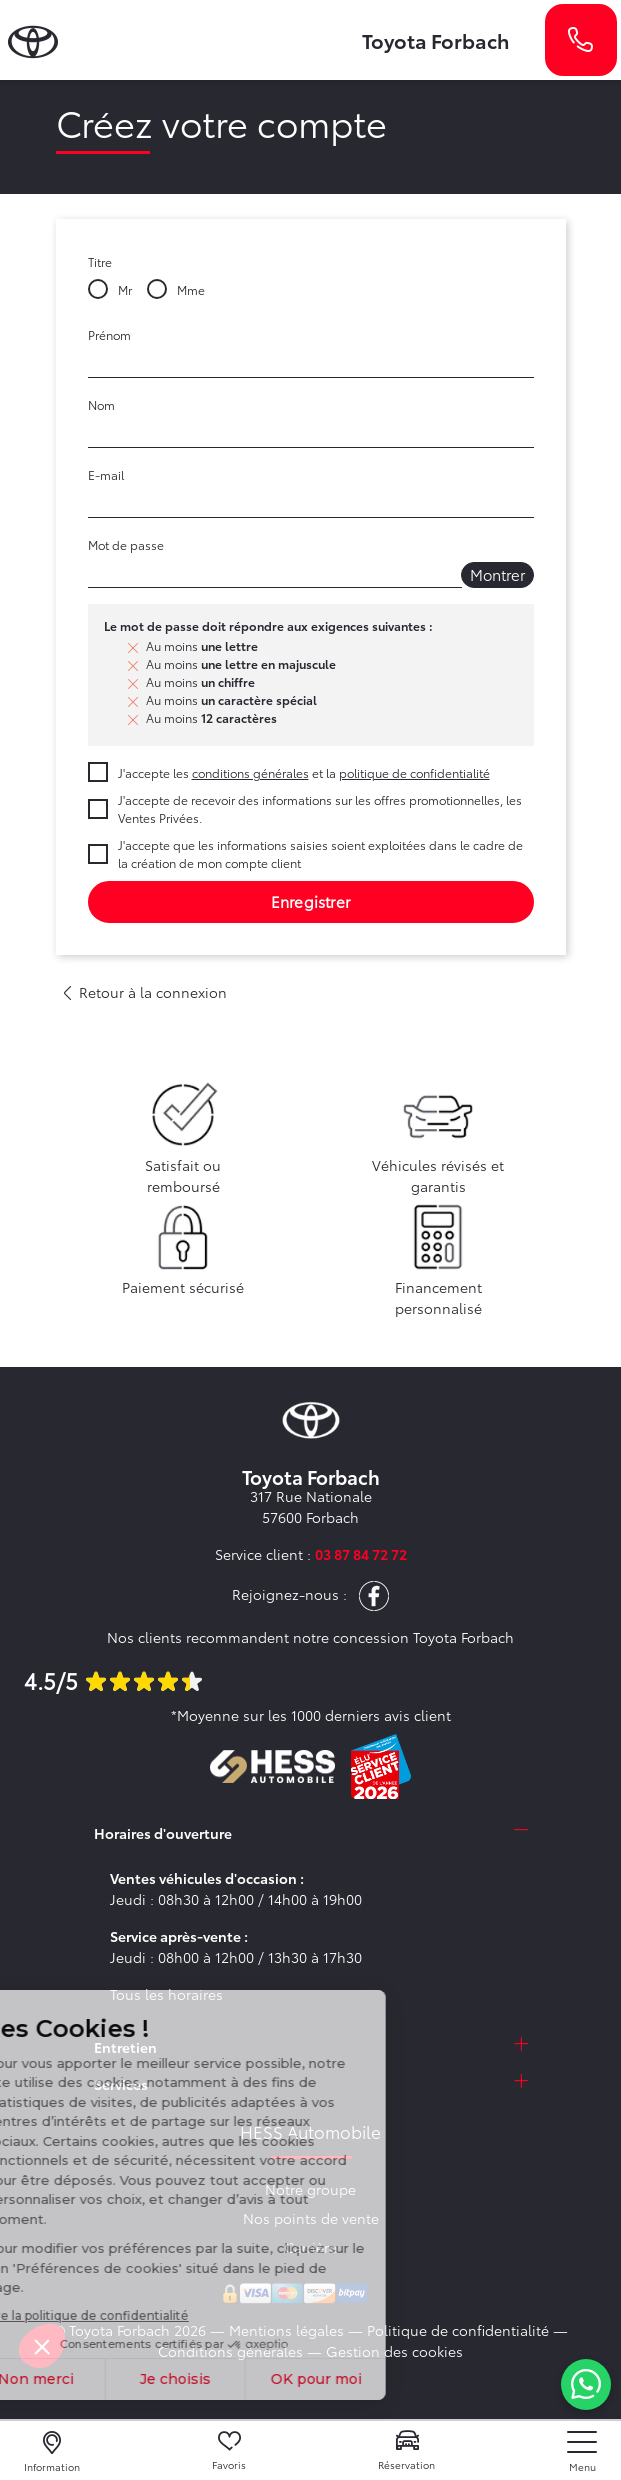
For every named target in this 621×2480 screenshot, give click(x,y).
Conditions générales (230, 2351)
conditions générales (250, 772)
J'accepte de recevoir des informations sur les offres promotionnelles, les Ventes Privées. (320, 808)
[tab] (311, 1833)
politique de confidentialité (414, 772)
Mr (125, 289)
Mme (191, 289)
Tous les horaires (166, 1994)
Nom (101, 404)
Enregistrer (310, 901)
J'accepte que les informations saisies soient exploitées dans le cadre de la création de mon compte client (320, 853)
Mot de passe (126, 544)
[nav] (582, 2451)
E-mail (106, 474)
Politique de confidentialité (458, 2330)
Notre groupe (310, 2189)
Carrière (310, 2247)
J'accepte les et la (304, 772)
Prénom (109, 334)
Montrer (497, 574)
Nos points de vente (311, 2218)
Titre (100, 261)
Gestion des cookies (394, 2351)
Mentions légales (286, 2330)
